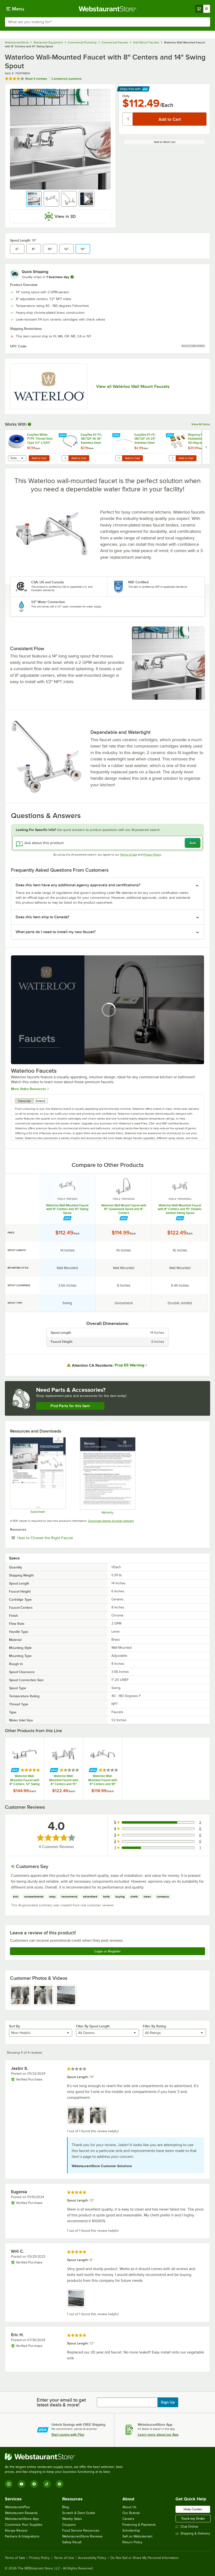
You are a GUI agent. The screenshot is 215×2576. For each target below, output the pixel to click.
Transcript (24, 1101)
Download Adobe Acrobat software (111, 1521)
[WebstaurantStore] (66, 2457)
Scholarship (131, 2530)
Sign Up (168, 2402)
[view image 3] (66, 1995)
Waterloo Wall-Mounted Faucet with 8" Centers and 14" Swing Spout (67, 1208)
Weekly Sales (72, 2519)
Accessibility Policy (92, 2558)
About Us (129, 2507)
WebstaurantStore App (22, 2519)
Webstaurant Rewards (21, 2513)
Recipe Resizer (16, 2530)
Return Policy (132, 2542)
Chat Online (187, 2526)
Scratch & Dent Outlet (78, 2513)
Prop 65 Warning (129, 1365)
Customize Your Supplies (23, 2524)
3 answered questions (66, 79)
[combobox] (107, 22)
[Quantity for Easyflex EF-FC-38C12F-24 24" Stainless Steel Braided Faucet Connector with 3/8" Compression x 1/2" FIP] (118, 458)
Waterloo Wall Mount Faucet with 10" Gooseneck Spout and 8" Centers (123, 1208)
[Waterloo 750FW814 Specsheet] (37, 1475)
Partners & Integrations (22, 2536)
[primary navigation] (15, 8)
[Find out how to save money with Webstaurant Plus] (63, 435)
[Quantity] (127, 119)
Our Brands (131, 2513)
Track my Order (193, 2518)
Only (125, 96)
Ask (192, 843)
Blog (65, 2507)
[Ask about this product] (107, 843)
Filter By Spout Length (93, 2026)
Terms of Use (128, 854)
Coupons (69, 2524)
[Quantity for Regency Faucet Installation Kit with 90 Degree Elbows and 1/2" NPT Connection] (172, 458)
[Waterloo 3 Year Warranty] (107, 1475)
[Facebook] (34, 2484)
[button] (34, 199)
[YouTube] (21, 2484)
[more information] (72, 277)
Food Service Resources (80, 2530)
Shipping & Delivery (193, 2533)
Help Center (193, 2509)
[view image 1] (20, 1995)
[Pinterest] (59, 2484)
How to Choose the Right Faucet (60, 1537)
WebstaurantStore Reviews (82, 2536)
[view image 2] (43, 1995)
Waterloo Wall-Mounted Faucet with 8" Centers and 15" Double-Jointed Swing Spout (180, 1208)
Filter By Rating (154, 2026)
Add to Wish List (164, 142)
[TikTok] (47, 2484)
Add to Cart (39, 458)
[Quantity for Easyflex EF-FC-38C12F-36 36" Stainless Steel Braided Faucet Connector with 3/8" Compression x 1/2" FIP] (65, 458)
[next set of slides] (206, 447)
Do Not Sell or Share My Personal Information (144, 2558)
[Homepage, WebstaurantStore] (108, 8)
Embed (40, 1101)
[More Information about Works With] (30, 424)
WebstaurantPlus (17, 2507)
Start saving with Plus (67, 2434)
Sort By (14, 2026)
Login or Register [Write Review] (108, 1951)
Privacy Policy (152, 854)
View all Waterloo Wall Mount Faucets (132, 386)
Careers (128, 2519)
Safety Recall (71, 2542)
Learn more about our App (158, 2434)
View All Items (200, 424)
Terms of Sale (15, 2558)
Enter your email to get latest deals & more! (61, 2402)
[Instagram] (9, 2484)
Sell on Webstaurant (137, 2536)
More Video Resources (28, 1088)
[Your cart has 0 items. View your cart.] (202, 9)
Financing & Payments (139, 2524)
